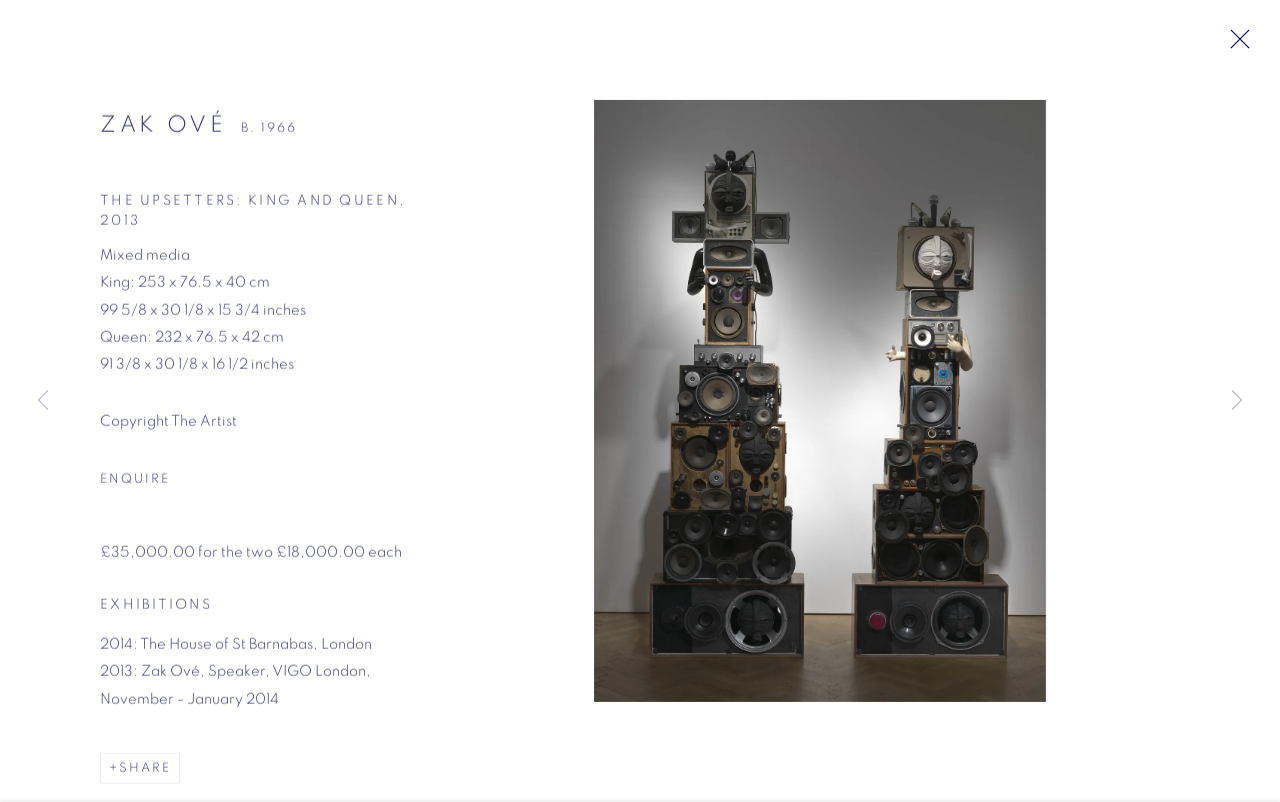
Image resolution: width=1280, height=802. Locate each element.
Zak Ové (163, 130)
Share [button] (145, 773)
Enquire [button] (135, 484)
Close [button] (1237, 45)
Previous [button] (43, 400)
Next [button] (1237, 400)
